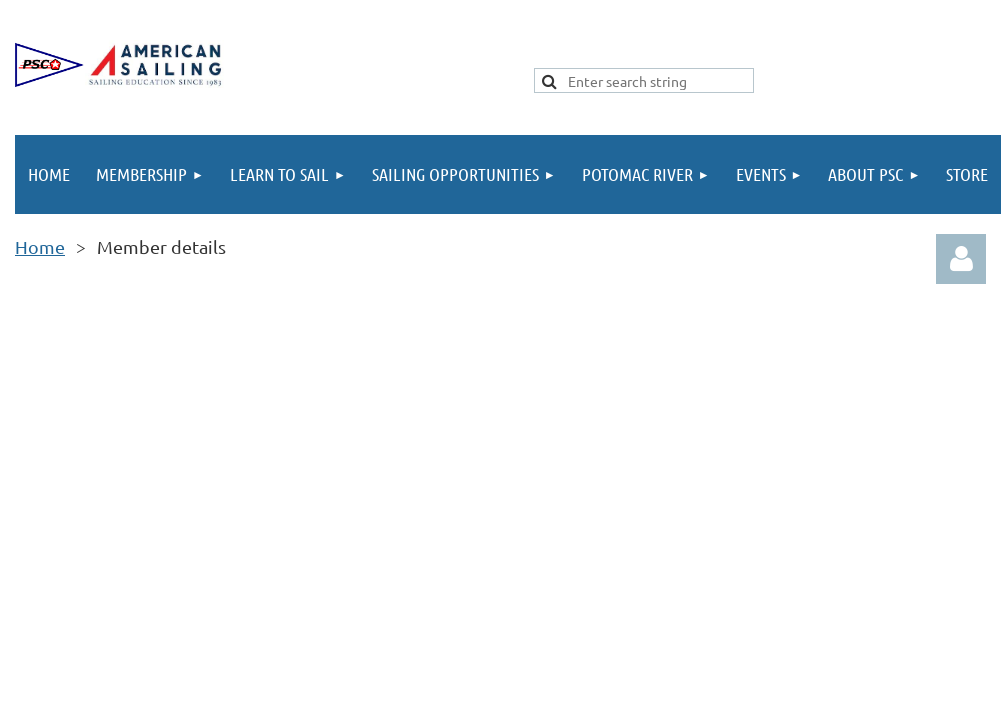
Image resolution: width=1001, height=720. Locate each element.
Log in (961, 259)
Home (40, 246)
